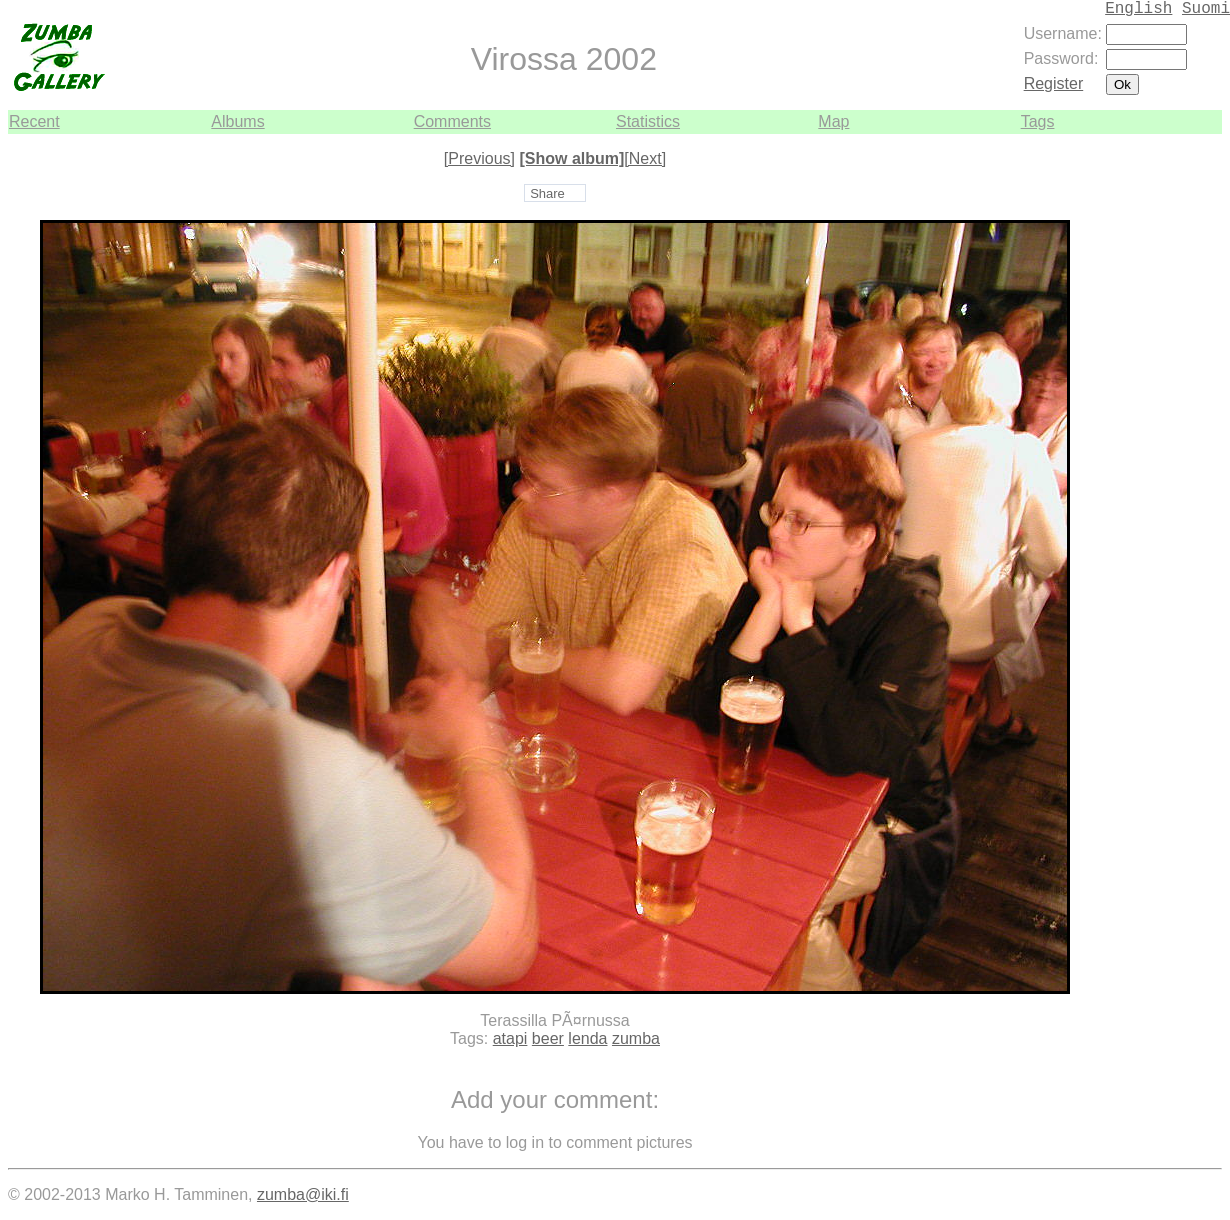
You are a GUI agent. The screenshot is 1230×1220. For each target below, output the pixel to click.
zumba (636, 1038)
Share (547, 193)
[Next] (645, 158)
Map (833, 121)
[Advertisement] (1162, 434)
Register (1054, 83)
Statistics (648, 121)
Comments (452, 121)
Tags (1038, 121)
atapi (510, 1038)
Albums (237, 121)
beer (548, 1038)
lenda (587, 1038)
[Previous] (479, 158)
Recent (34, 121)
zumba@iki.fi (303, 1194)
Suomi (1206, 9)
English (1138, 9)
